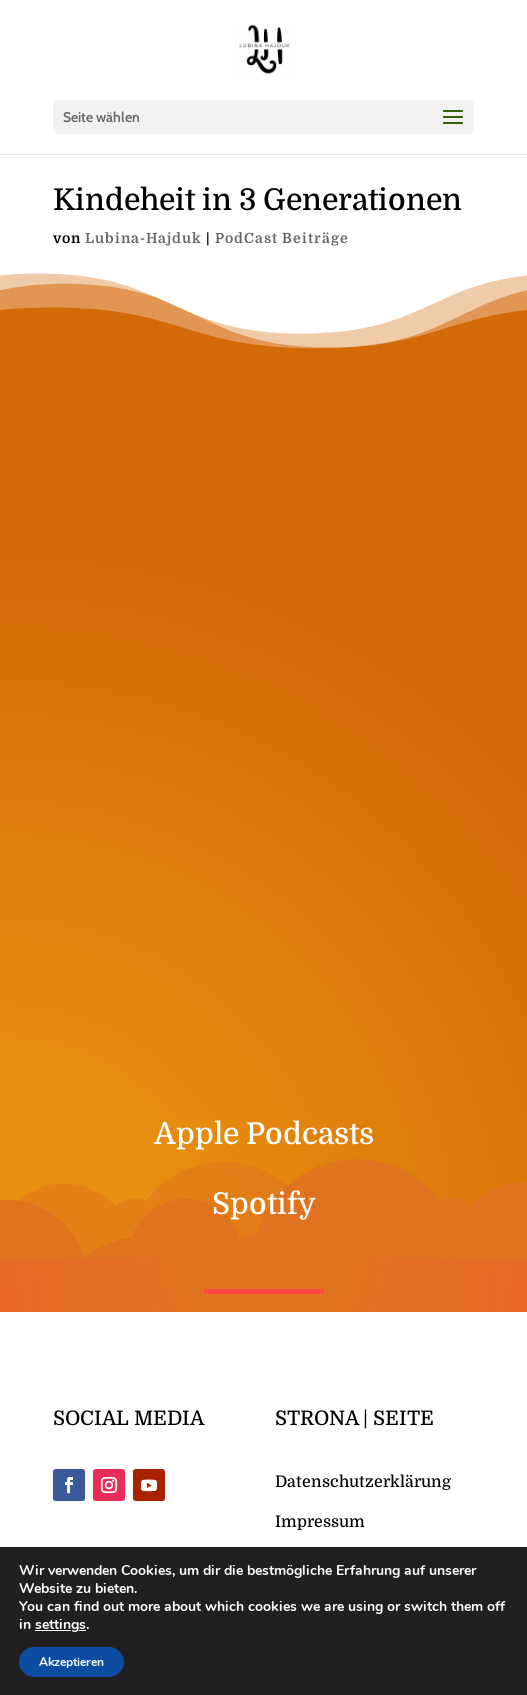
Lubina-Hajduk (143, 165)
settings (60, 1625)
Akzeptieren (71, 1662)
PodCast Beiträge (282, 165)
